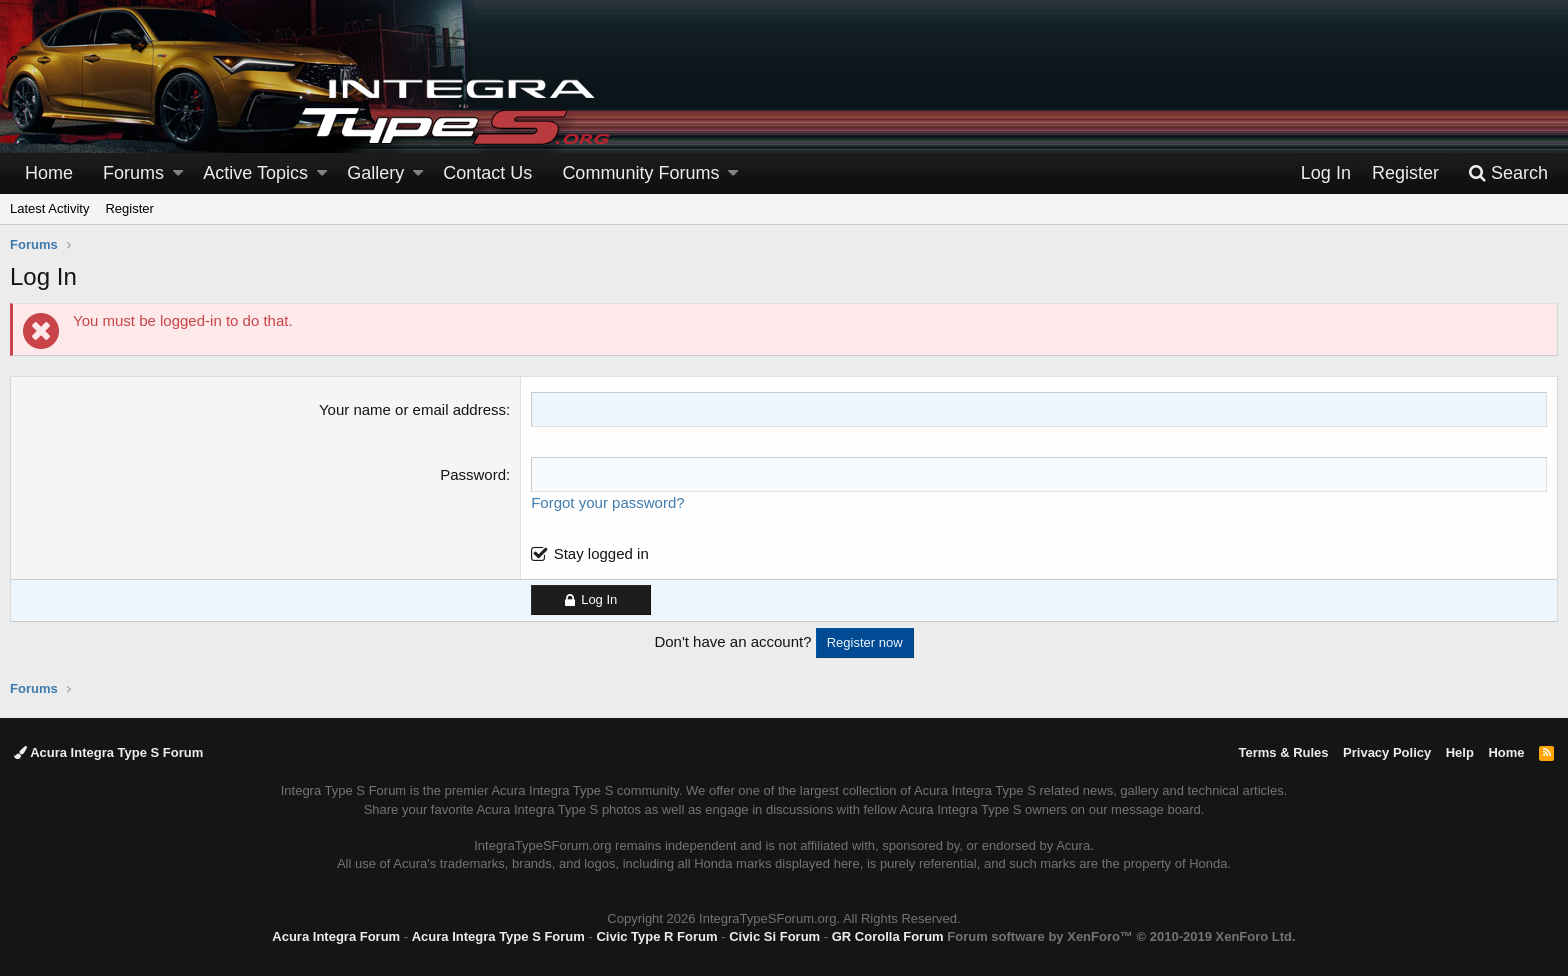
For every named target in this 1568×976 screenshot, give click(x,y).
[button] (178, 173)
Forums (133, 173)
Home (49, 173)
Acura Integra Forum (336, 936)
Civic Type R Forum (656, 936)
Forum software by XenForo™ (1121, 936)
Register (129, 208)
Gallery (375, 173)
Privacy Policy (1387, 752)
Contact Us (487, 173)
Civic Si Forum (774, 936)
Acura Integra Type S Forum (108, 752)
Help (1460, 752)
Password (473, 474)
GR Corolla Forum (888, 936)
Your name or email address (412, 409)
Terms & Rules (1283, 752)
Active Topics (255, 173)
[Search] (1508, 173)
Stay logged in (601, 553)
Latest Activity (49, 208)
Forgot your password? (607, 502)
